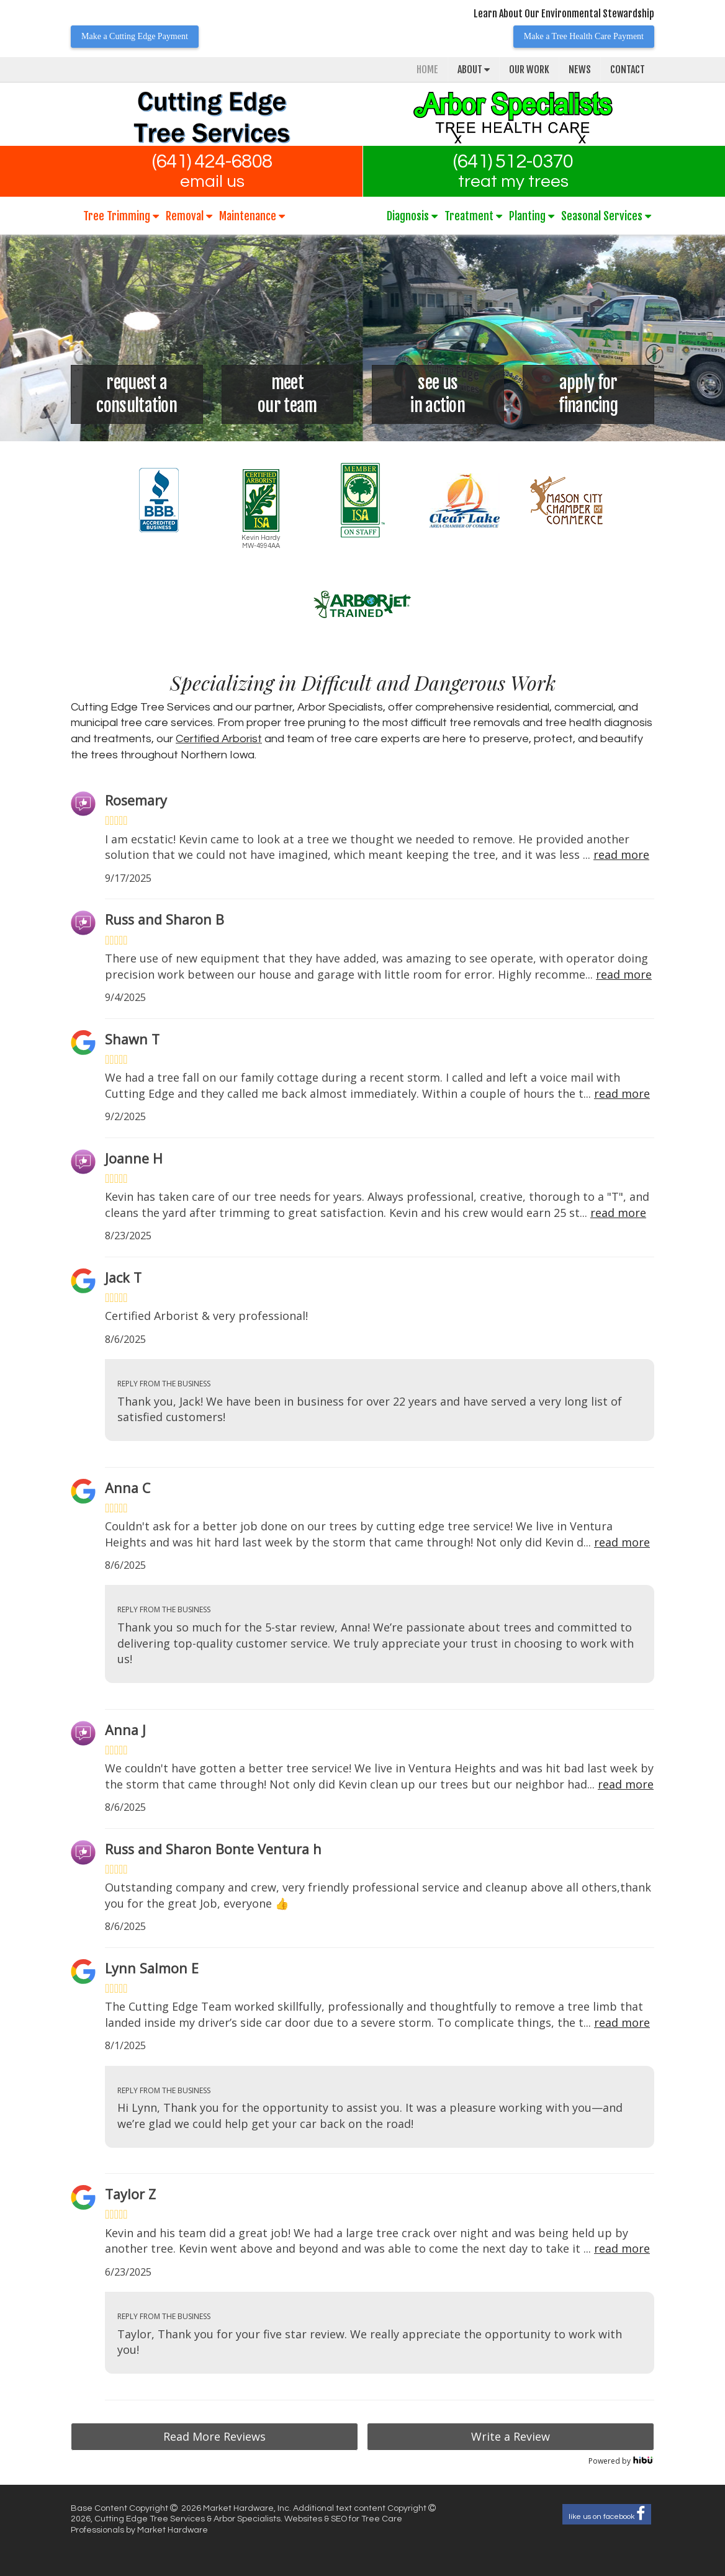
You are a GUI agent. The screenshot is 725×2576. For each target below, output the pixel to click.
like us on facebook (607, 2514)
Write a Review (510, 2436)
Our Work (529, 69)
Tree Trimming (121, 216)
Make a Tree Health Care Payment (584, 36)
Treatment (473, 216)
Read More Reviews (214, 2436)
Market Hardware (172, 2530)
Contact (627, 69)
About (473, 69)
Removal (189, 216)
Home (427, 69)
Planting (531, 216)
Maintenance (252, 216)
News (580, 69)
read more (621, 854)
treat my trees (513, 182)
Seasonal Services (606, 216)
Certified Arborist (219, 739)
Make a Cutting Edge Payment (134, 36)
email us (212, 182)
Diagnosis (412, 216)
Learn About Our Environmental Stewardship (564, 13)
